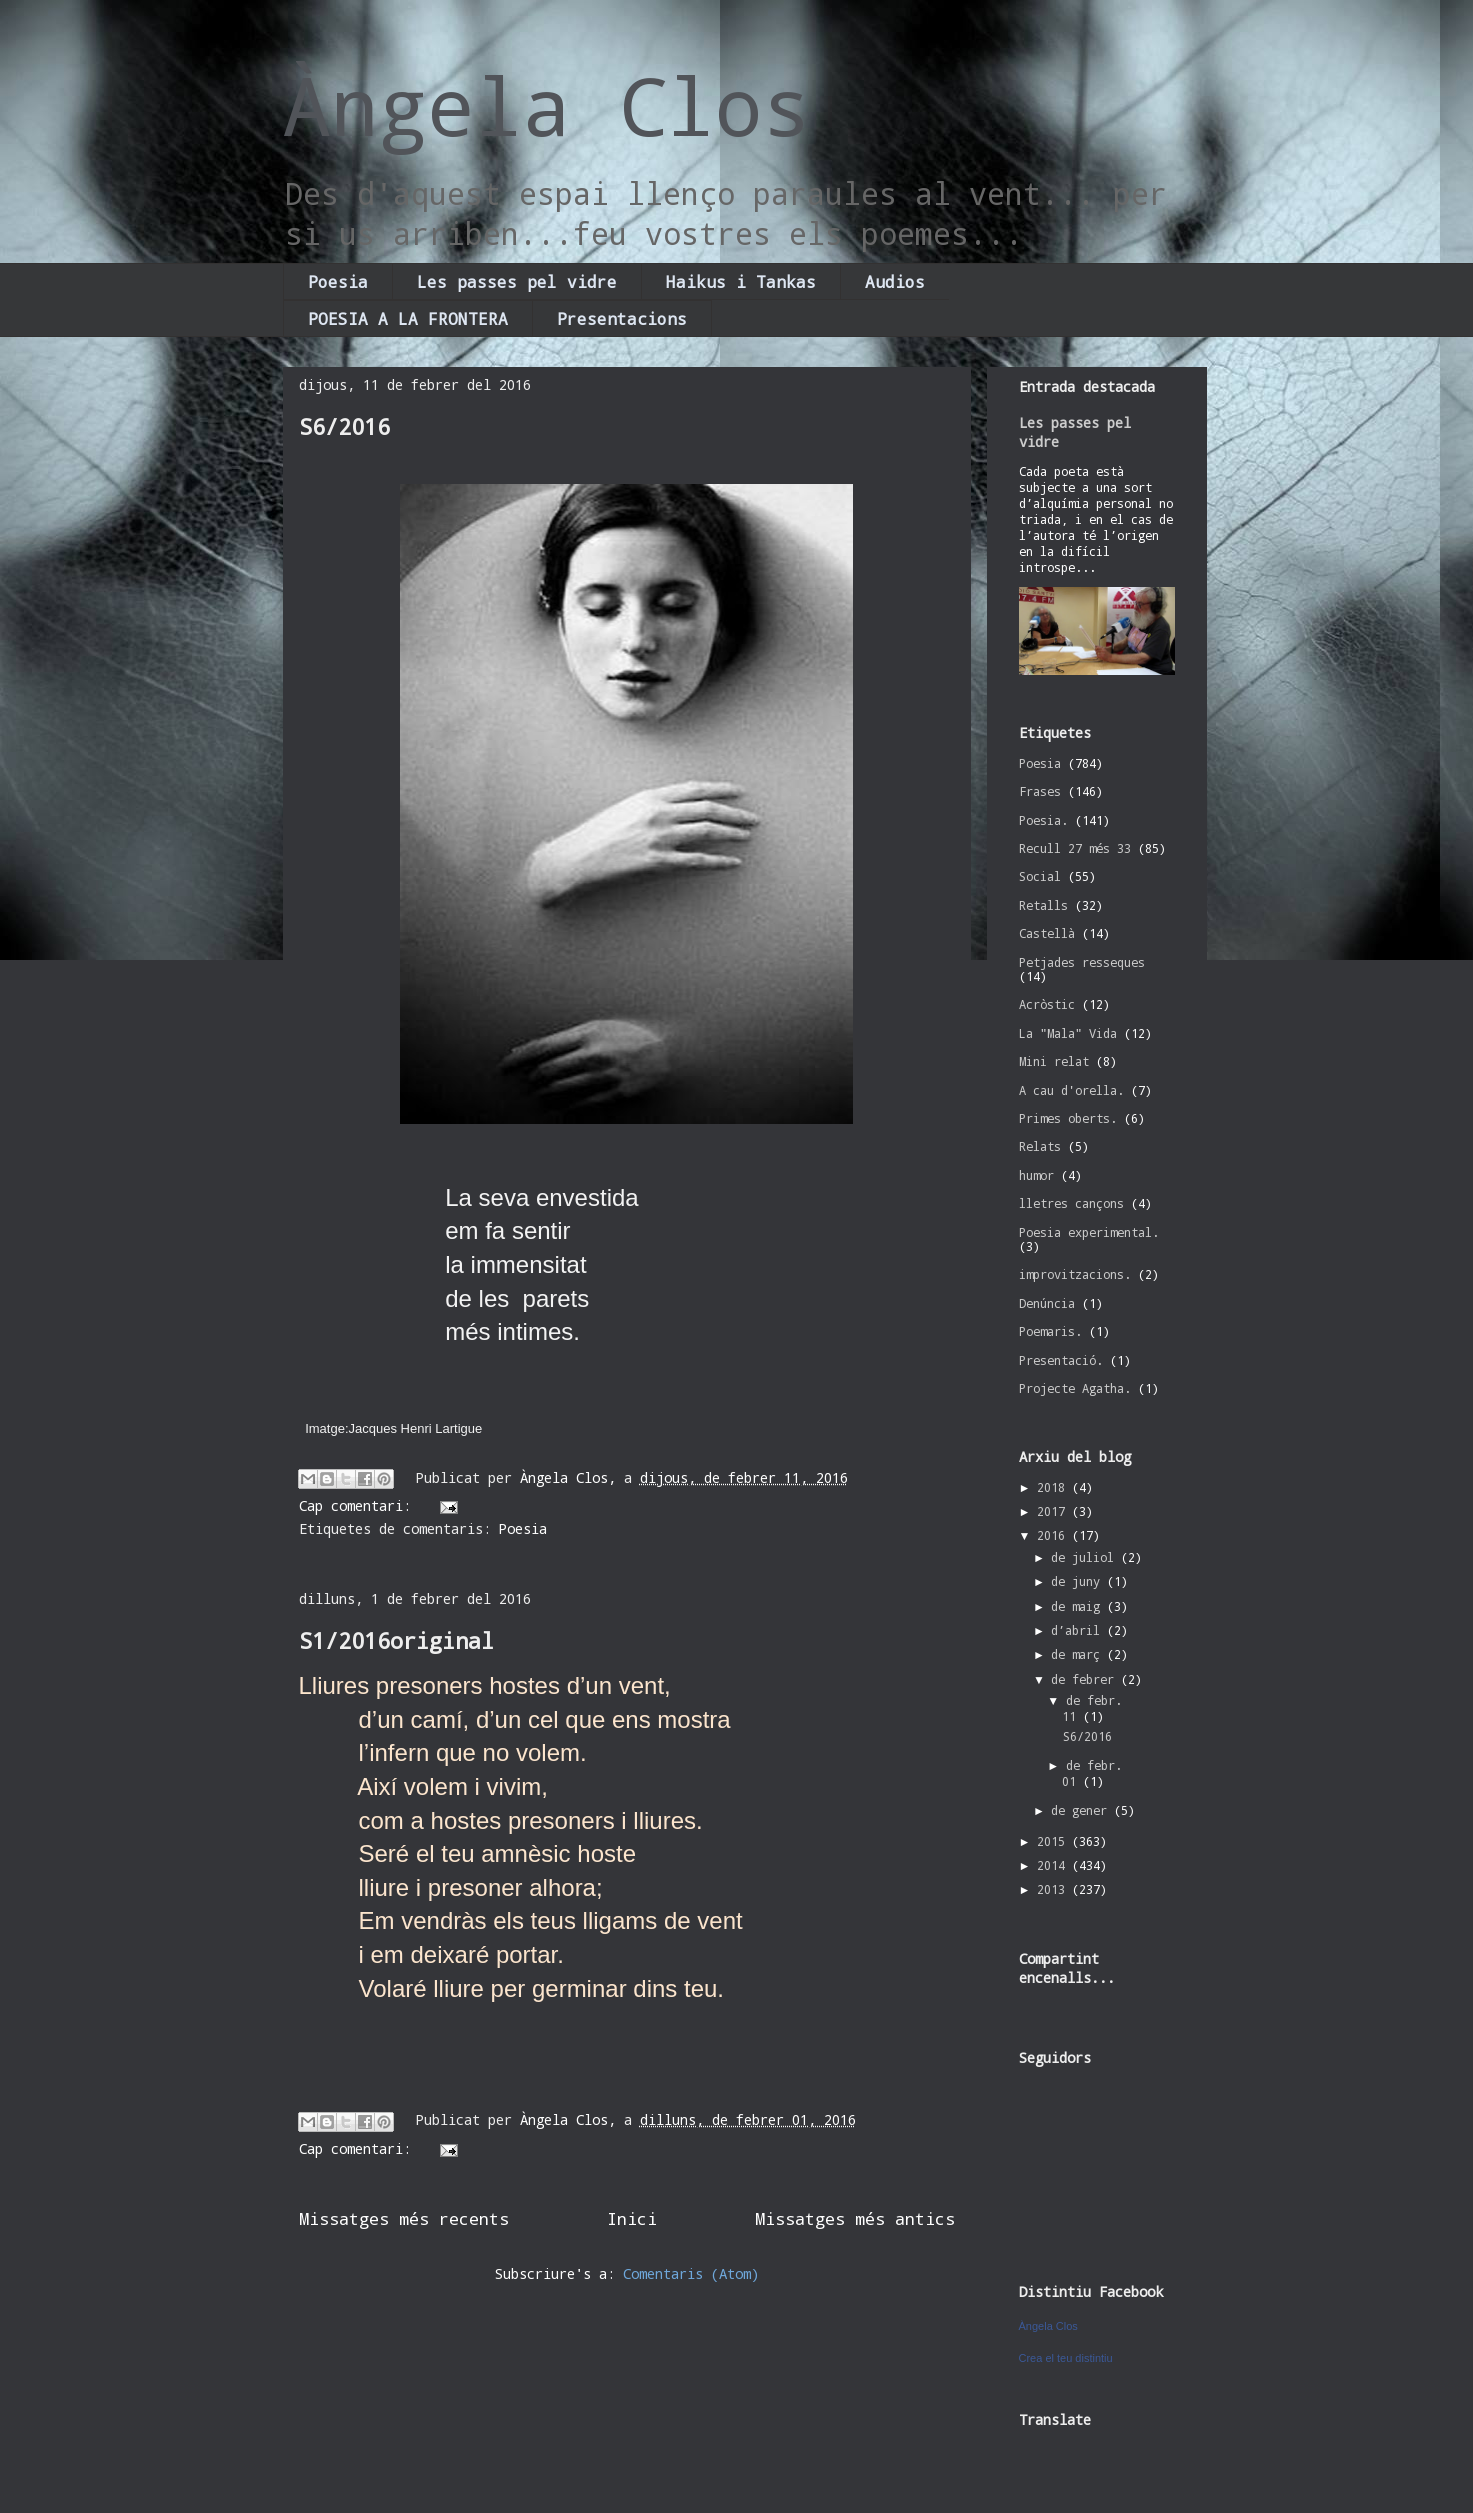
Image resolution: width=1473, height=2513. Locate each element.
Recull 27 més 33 (1075, 848)
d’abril (1079, 1630)
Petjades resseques (1082, 962)
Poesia (338, 281)
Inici (632, 2218)
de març (1079, 1654)
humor (1036, 1175)
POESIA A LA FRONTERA (408, 318)
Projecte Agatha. (1075, 1388)
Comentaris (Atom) (691, 2273)
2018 (1054, 1487)
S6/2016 (344, 426)
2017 (1054, 1511)
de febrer (1086, 1679)
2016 (1054, 1535)
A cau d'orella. (1071, 1090)
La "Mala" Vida (1068, 1033)
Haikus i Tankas (741, 281)
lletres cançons (1071, 1203)
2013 (1054, 1889)
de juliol (1086, 1557)
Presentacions (622, 318)
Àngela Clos (547, 105)
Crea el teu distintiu (1066, 2358)
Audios (895, 281)
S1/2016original (396, 1640)
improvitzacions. (1075, 1274)
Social (1040, 876)
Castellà (1047, 933)
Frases (1040, 791)
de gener (1082, 1810)
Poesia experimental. (1089, 1232)
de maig (1079, 1606)
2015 (1054, 1841)
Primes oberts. (1068, 1118)
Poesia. (1043, 820)
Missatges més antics (855, 2218)
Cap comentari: (359, 1505)
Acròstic (1047, 1004)
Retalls (1043, 905)
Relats (1040, 1146)
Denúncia (1047, 1303)
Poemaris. (1050, 1331)
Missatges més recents (404, 2218)
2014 (1054, 1865)
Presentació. (1061, 1360)
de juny (1079, 1581)
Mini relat (1054, 1061)
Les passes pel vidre (517, 281)
